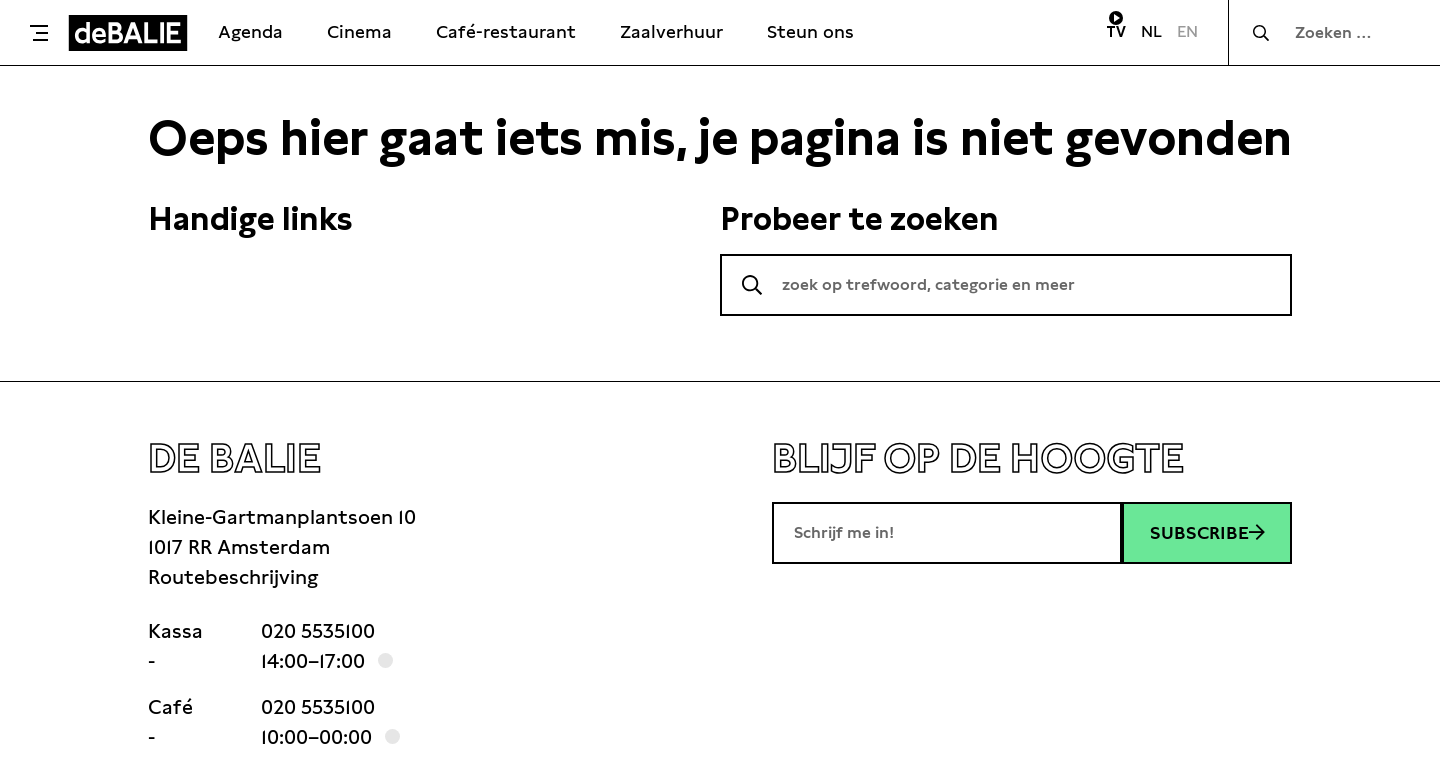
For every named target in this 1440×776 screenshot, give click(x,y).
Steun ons (810, 31)
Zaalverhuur (671, 31)
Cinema (359, 31)
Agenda (250, 31)
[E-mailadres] (947, 533)
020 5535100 (318, 631)
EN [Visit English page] (1187, 31)
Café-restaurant (506, 31)
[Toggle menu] (39, 33)
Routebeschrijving (233, 577)
